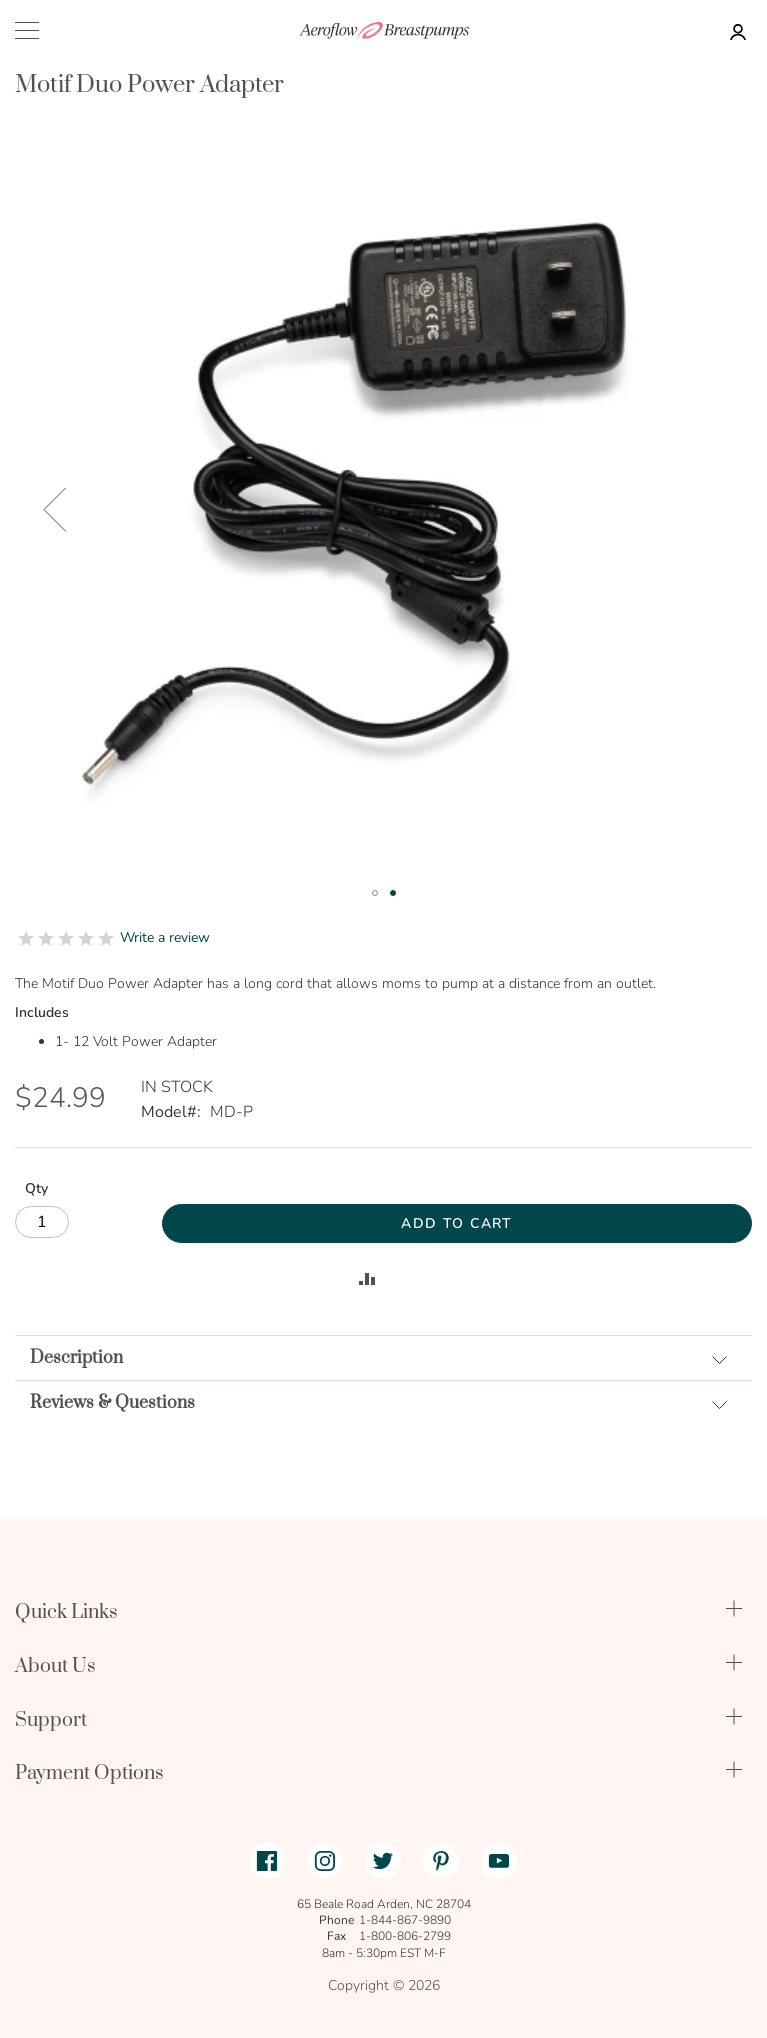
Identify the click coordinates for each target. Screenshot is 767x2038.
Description (76, 1358)
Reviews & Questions (112, 1403)
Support (51, 1720)
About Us (55, 1666)
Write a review (165, 937)
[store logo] (384, 30)
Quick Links (66, 1612)
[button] (55, 509)
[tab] (383, 1357)
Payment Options (89, 1773)
